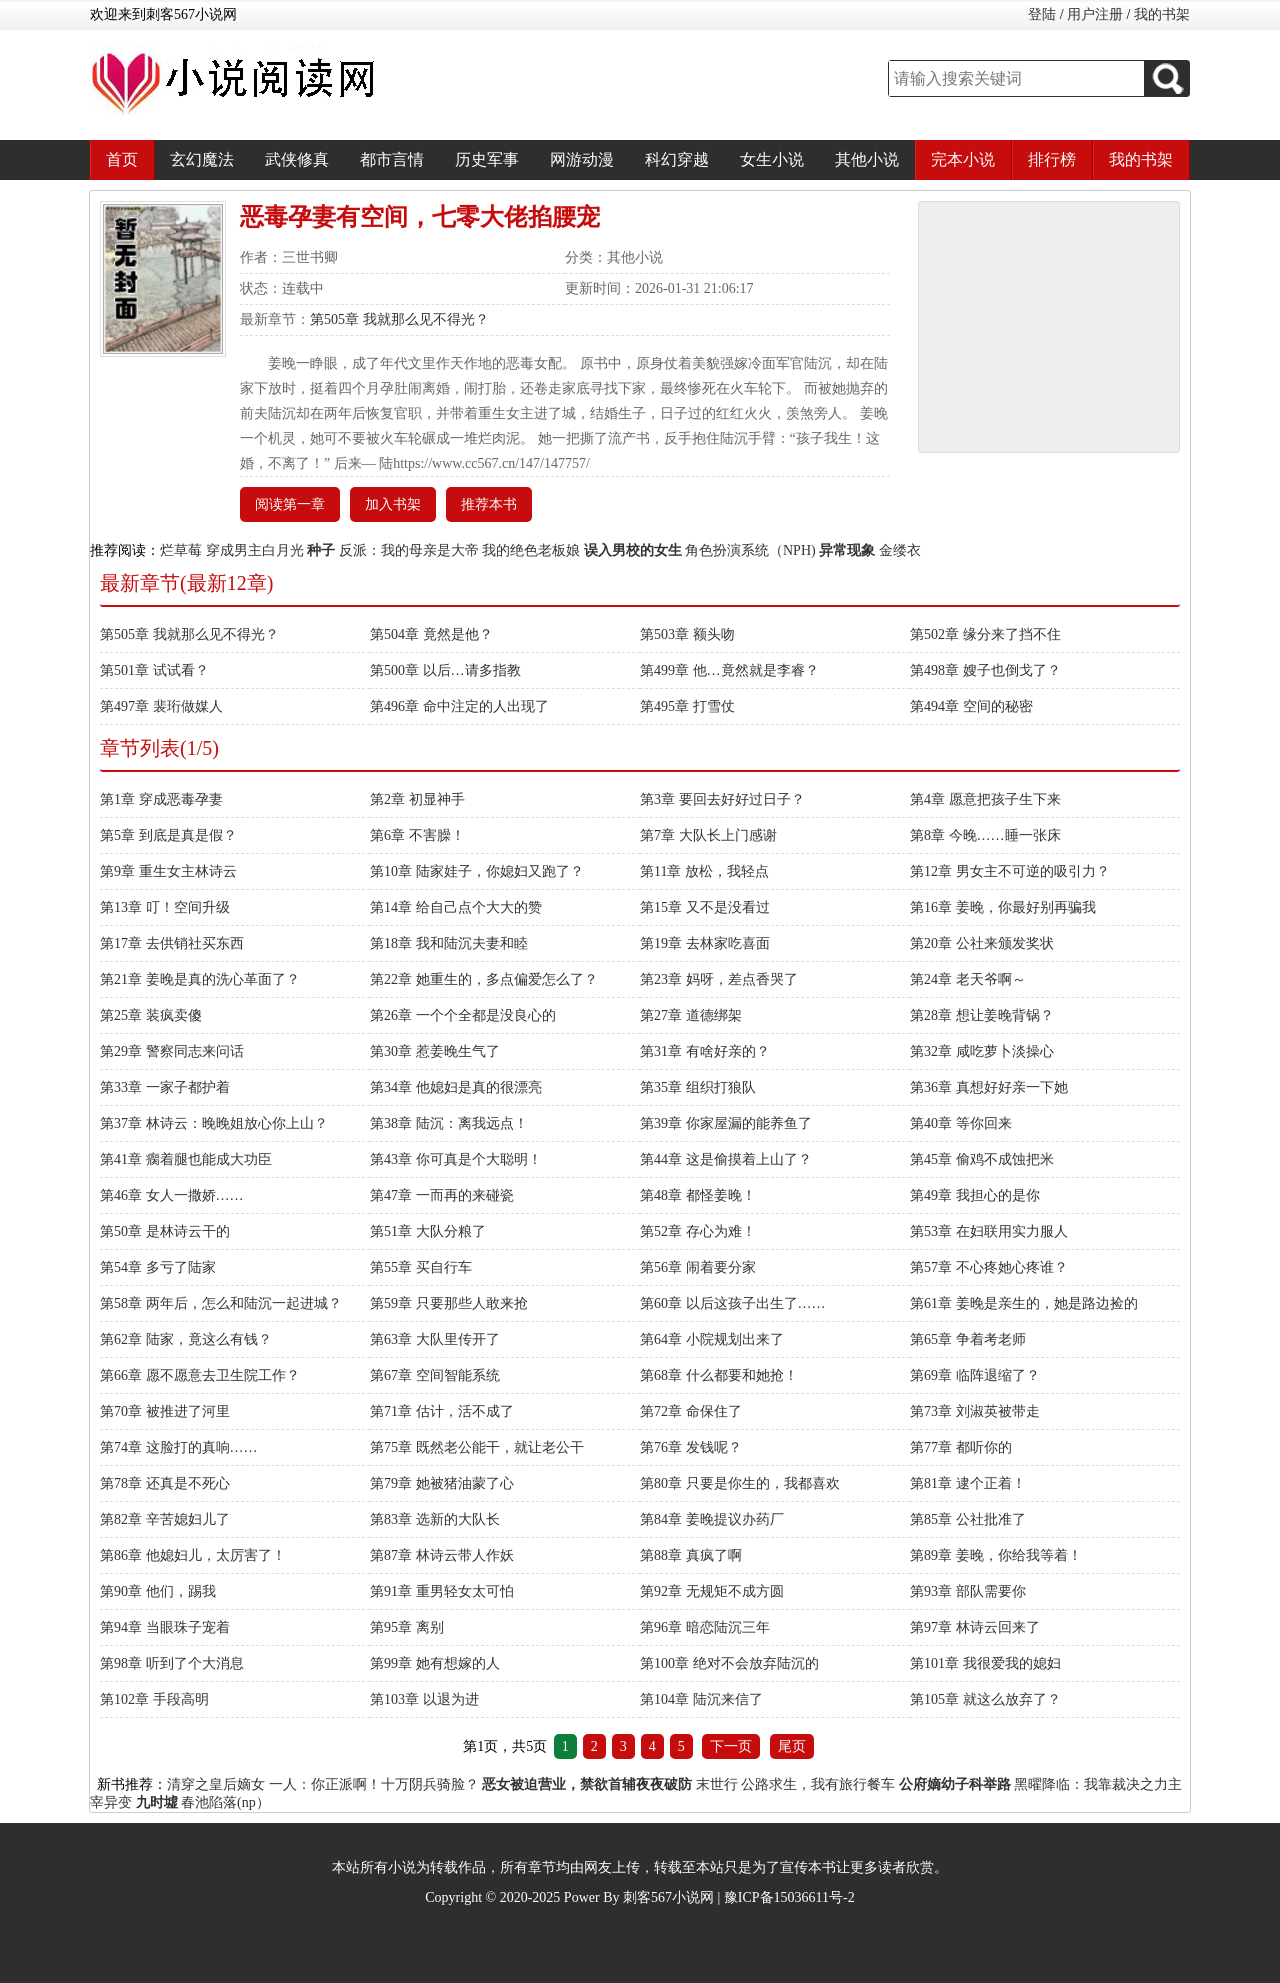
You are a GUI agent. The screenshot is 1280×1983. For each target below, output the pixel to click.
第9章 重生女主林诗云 (168, 871)
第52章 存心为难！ (698, 1231)
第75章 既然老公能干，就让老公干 (477, 1447)
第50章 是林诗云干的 (165, 1231)
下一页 (731, 1746)
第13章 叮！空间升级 (165, 907)
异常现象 (847, 550)
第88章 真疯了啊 (691, 1555)
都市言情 (392, 159)
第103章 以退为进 (424, 1699)
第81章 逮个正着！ (968, 1483)
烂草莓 (181, 550)
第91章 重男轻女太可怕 (442, 1591)
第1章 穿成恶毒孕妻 (161, 799)
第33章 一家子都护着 (165, 1087)
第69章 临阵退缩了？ (975, 1375)
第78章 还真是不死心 (165, 1483)
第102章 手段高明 (154, 1699)
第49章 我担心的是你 (975, 1195)
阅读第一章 (290, 504)
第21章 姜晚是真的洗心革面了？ (200, 979)
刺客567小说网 (668, 1897)
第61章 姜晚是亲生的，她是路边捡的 (1024, 1303)
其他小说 (867, 159)
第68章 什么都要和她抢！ (719, 1375)
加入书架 (393, 504)
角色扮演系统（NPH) (750, 550)
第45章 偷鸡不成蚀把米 (982, 1159)
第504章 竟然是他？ (431, 634)
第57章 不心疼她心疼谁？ (989, 1267)
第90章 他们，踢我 (158, 1591)
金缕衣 (900, 550)
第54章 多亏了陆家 (158, 1267)
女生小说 (772, 159)
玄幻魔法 (202, 159)
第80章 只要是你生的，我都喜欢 (740, 1483)
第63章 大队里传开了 (435, 1339)
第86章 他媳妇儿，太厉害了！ (193, 1555)
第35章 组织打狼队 (698, 1087)
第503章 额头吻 (687, 634)
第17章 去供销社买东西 (172, 943)
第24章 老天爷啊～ (968, 979)
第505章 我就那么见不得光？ (399, 319)
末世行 (717, 1784)
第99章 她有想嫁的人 (435, 1663)
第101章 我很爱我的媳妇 (985, 1663)
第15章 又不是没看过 (705, 907)
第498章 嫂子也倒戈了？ (985, 670)
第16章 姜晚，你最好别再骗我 (1003, 907)
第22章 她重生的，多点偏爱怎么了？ (484, 979)
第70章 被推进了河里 (165, 1411)
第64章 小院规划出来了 (712, 1339)
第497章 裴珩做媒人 (161, 706)
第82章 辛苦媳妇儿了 (165, 1519)
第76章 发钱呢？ (691, 1447)
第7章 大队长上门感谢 (708, 835)
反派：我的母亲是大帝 (409, 550)
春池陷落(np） (225, 1802)
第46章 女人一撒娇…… (172, 1195)
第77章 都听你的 (961, 1447)
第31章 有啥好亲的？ (705, 1051)
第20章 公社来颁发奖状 (982, 943)
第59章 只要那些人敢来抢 (449, 1303)
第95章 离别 (407, 1627)
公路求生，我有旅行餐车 (818, 1784)
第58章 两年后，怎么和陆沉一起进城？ (221, 1303)
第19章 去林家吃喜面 (705, 943)
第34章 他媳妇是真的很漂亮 (456, 1087)
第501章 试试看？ (154, 670)
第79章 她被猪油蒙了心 (442, 1483)
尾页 (792, 1746)
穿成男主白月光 (255, 550)
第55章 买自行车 (421, 1267)
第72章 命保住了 (691, 1411)
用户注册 (1095, 14)
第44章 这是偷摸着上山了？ (726, 1159)
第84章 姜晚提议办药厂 (712, 1519)
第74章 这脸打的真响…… (179, 1447)
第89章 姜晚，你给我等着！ (996, 1555)
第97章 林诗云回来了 (975, 1627)
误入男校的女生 (633, 550)
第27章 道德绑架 (691, 1015)
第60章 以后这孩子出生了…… (733, 1303)
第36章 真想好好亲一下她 (989, 1087)
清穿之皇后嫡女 (216, 1784)
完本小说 (963, 159)
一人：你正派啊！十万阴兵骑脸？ (374, 1784)
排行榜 (1052, 159)
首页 (122, 159)
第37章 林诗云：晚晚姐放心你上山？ (214, 1123)
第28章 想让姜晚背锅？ (982, 1015)
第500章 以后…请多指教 (445, 670)
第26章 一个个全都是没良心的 (463, 1015)
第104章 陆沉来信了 (701, 1699)
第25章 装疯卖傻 (151, 1015)
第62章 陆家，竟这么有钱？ (186, 1339)
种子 (321, 550)
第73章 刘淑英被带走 (975, 1411)
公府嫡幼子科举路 (955, 1784)
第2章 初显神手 (417, 799)
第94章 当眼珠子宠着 (165, 1627)
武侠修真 (297, 159)
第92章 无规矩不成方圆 (712, 1591)
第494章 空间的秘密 (971, 706)
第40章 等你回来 (961, 1123)
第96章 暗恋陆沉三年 (705, 1627)
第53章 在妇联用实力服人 (989, 1231)
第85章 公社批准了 (968, 1519)
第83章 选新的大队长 (435, 1519)
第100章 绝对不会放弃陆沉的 (729, 1663)
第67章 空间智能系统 (435, 1375)
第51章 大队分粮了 (428, 1231)
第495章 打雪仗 (687, 706)
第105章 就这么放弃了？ (985, 1699)
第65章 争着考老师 (968, 1339)
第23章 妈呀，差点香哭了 (719, 979)
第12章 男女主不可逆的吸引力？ (1010, 871)
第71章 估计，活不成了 (442, 1411)
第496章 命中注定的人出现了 (459, 706)
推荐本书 (489, 504)
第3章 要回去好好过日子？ (722, 799)
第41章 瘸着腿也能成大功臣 (186, 1159)
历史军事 (487, 159)
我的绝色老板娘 (531, 550)
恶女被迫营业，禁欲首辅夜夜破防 (587, 1784)
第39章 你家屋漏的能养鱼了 (726, 1123)
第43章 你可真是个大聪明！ (456, 1159)
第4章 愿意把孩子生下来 (985, 799)
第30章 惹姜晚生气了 (435, 1051)
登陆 (1042, 14)
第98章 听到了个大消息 (172, 1663)
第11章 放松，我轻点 (704, 871)
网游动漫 (582, 159)
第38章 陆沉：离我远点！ (449, 1123)
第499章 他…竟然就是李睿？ (729, 670)
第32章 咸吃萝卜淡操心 (982, 1051)
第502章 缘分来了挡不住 (985, 634)
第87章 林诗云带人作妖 (442, 1555)
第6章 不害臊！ (417, 835)
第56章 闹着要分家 (698, 1267)
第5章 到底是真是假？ (168, 835)
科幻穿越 (677, 159)
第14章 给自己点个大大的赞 (456, 907)
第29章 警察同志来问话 (172, 1051)
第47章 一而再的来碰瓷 (442, 1195)
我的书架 (1162, 14)
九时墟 (157, 1802)
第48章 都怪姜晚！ (698, 1195)
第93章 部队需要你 (968, 1591)
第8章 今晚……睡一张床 (985, 835)
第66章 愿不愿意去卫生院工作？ (200, 1375)
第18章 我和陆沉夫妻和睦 (449, 943)
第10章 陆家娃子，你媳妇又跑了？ (477, 871)
